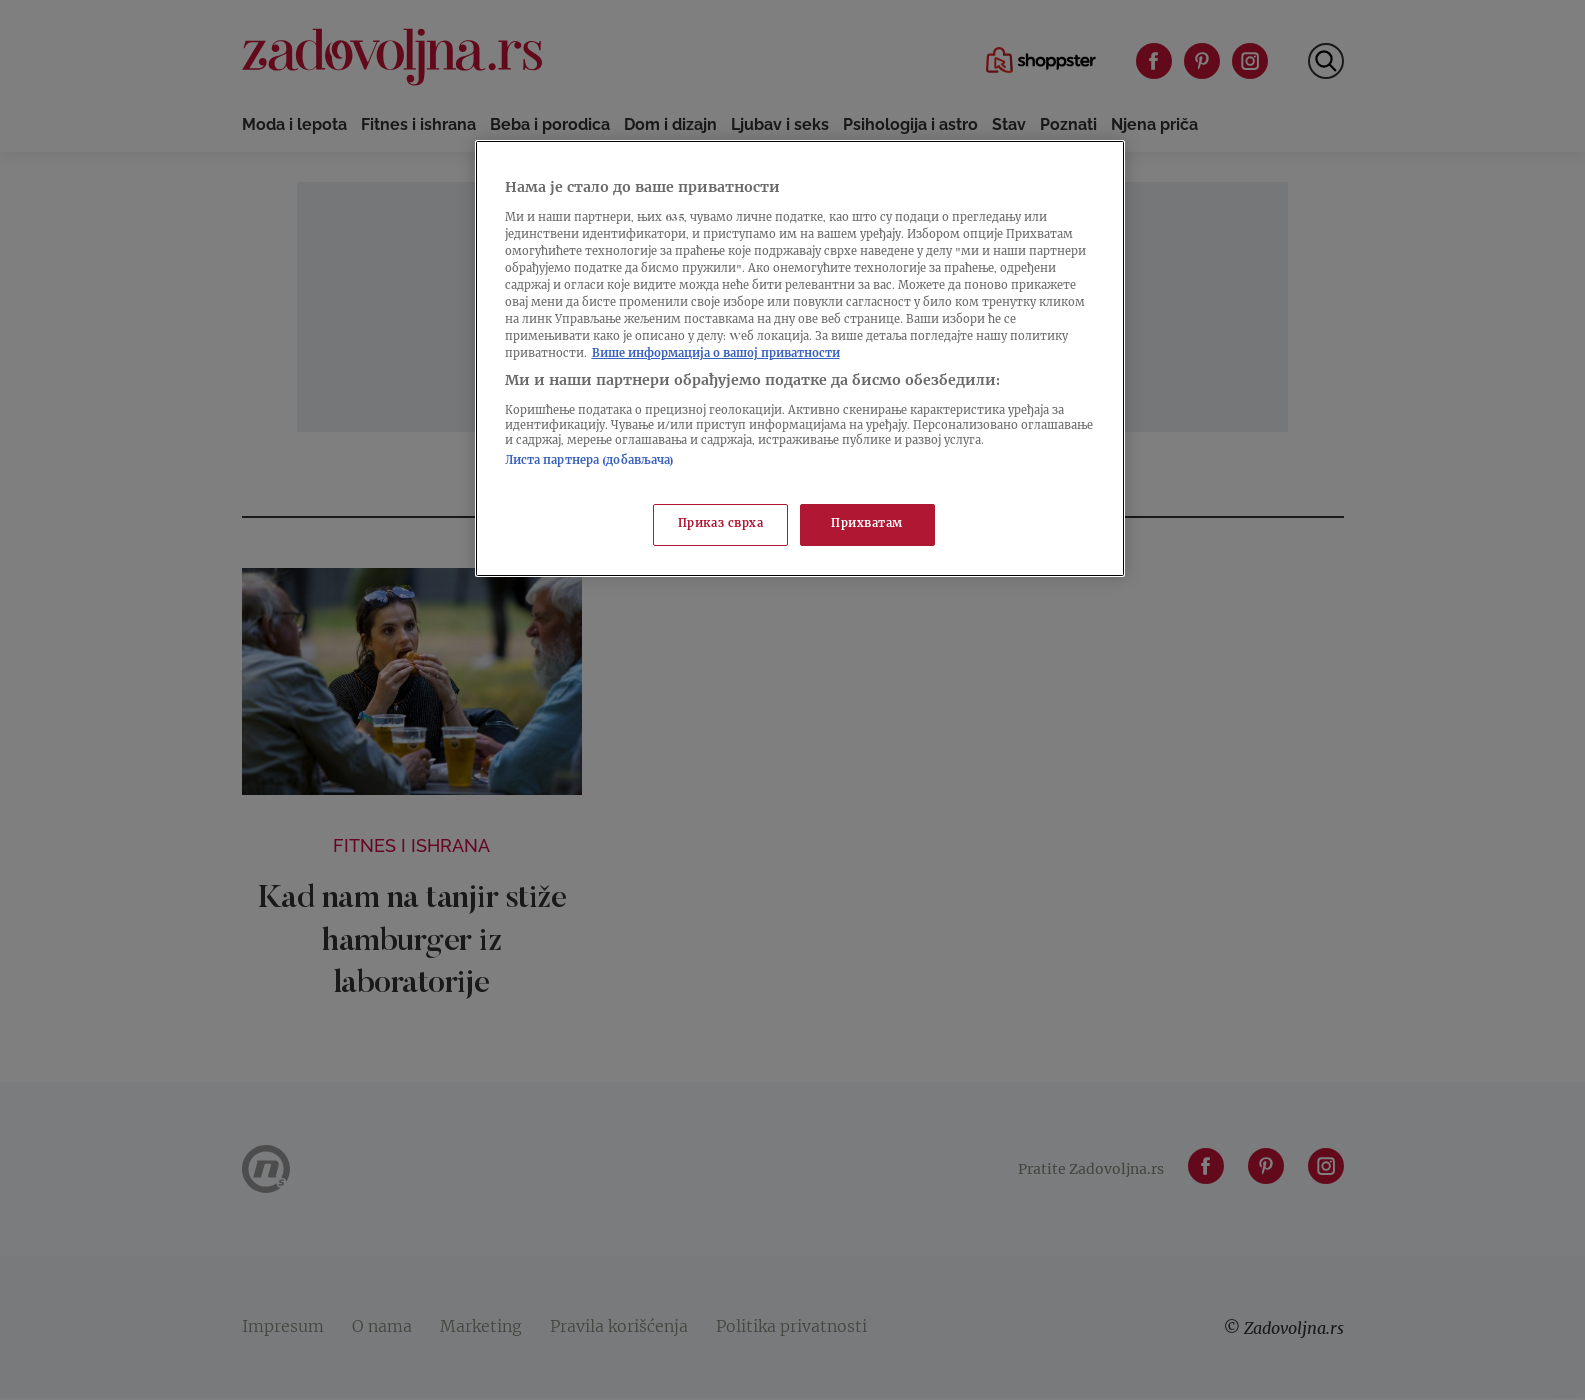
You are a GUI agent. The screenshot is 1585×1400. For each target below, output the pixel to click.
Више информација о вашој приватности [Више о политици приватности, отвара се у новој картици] (716, 354)
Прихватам (867, 524)
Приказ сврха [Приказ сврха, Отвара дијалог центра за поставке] (721, 524)
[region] (800, 358)
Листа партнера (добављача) (590, 461)
